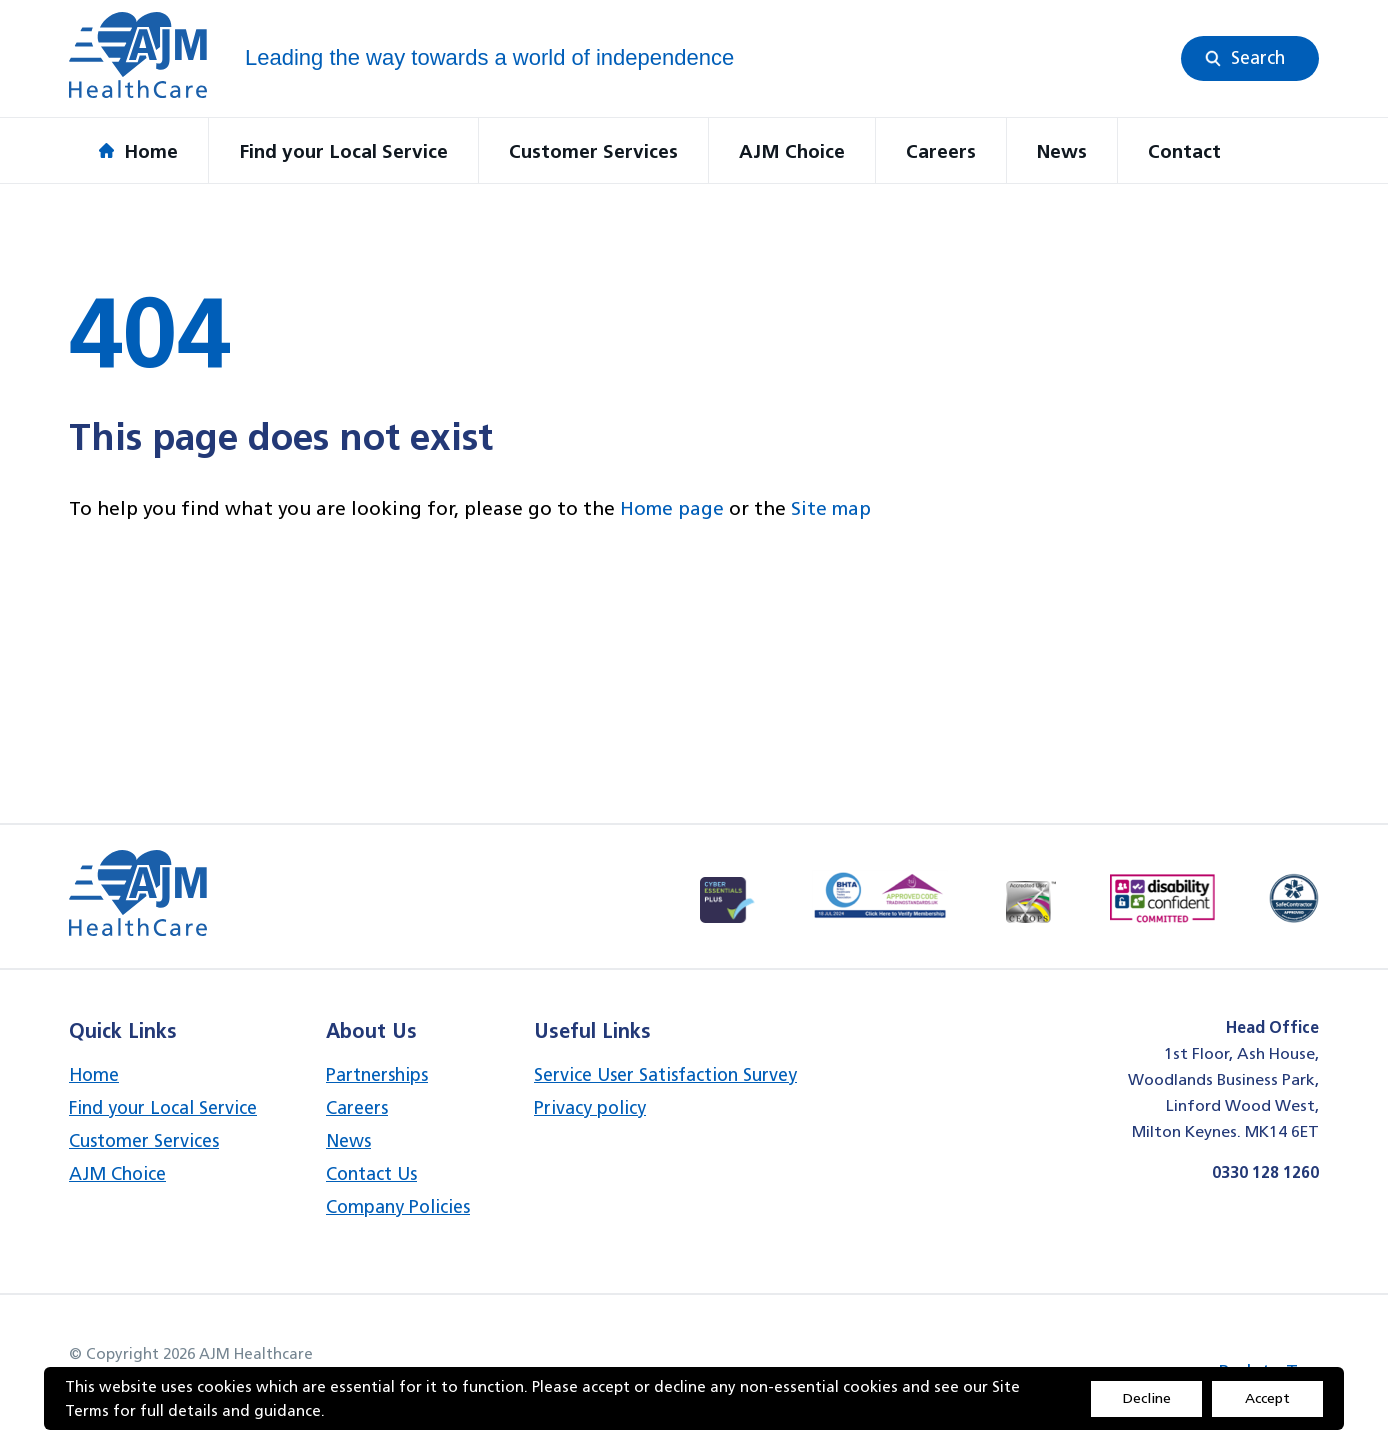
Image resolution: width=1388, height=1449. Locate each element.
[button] (1250, 58)
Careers (357, 1107)
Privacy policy (590, 1107)
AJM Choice (117, 1173)
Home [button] (138, 151)
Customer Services (144, 1140)
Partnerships (377, 1074)
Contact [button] (1184, 151)
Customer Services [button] (593, 151)
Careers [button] (941, 151)
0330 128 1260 (1265, 1172)
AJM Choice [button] (792, 151)
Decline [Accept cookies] (1147, 1398)
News (348, 1140)
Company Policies (398, 1206)
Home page (672, 508)
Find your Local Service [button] (343, 151)
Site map (831, 508)
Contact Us (371, 1173)
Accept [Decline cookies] (1267, 1398)
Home (94, 1074)
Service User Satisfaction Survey (665, 1074)
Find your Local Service (163, 1107)
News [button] (1062, 151)
